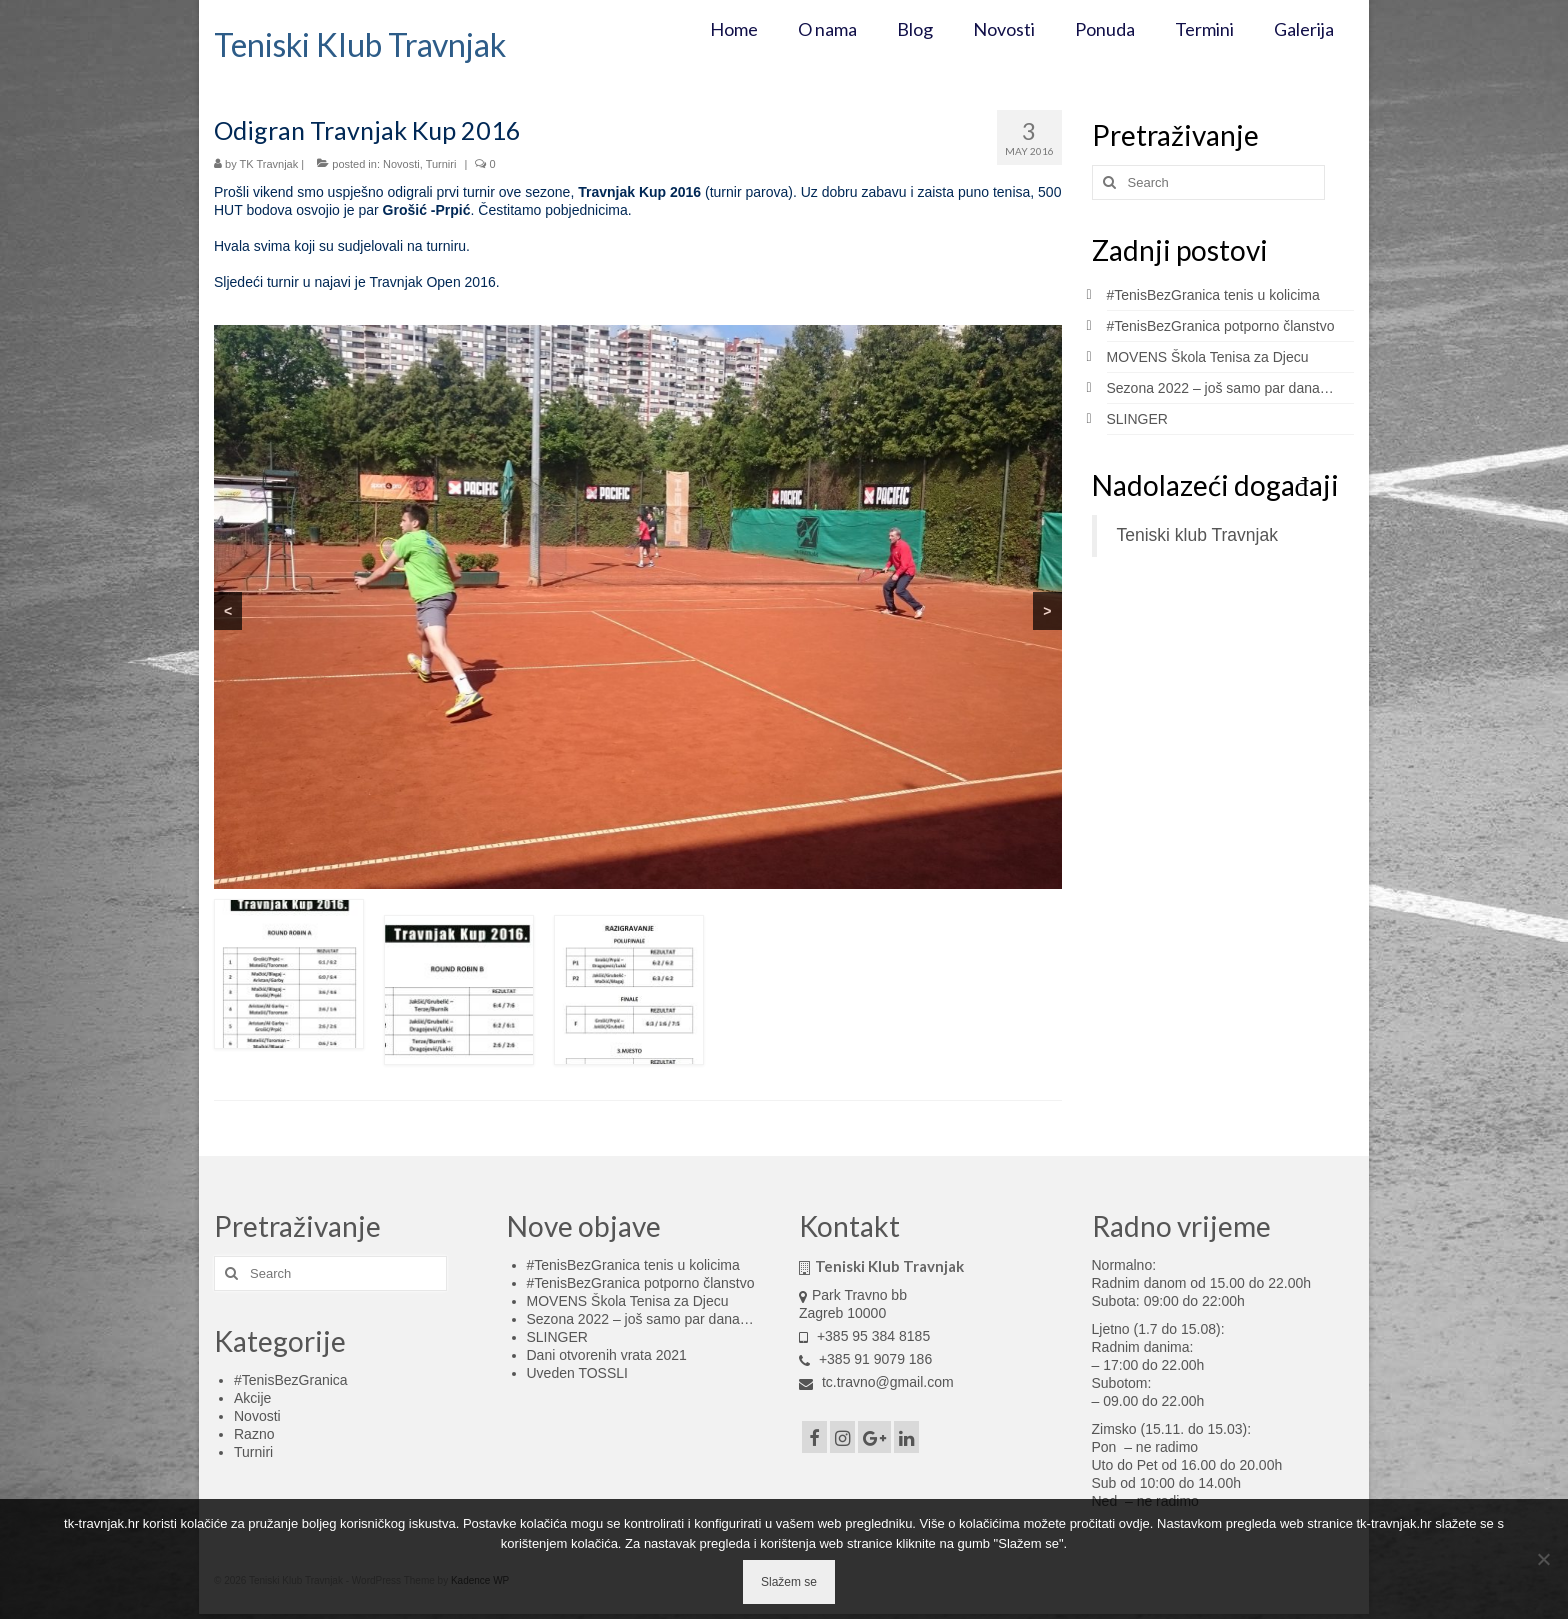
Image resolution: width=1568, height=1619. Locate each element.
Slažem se (789, 1582)
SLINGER (1137, 419)
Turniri (441, 164)
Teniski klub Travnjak (1197, 535)
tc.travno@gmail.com (876, 1382)
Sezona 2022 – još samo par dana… (1220, 388)
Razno (254, 1434)
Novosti (401, 164)
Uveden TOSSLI (577, 1373)
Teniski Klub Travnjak (360, 44)
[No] (1543, 1559)
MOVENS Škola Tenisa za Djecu (1208, 357)
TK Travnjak (269, 164)
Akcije (252, 1398)
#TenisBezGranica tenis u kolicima (1213, 295)
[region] (638, 607)
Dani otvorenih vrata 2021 (607, 1355)
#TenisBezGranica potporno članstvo (1221, 326)
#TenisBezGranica (291, 1380)
